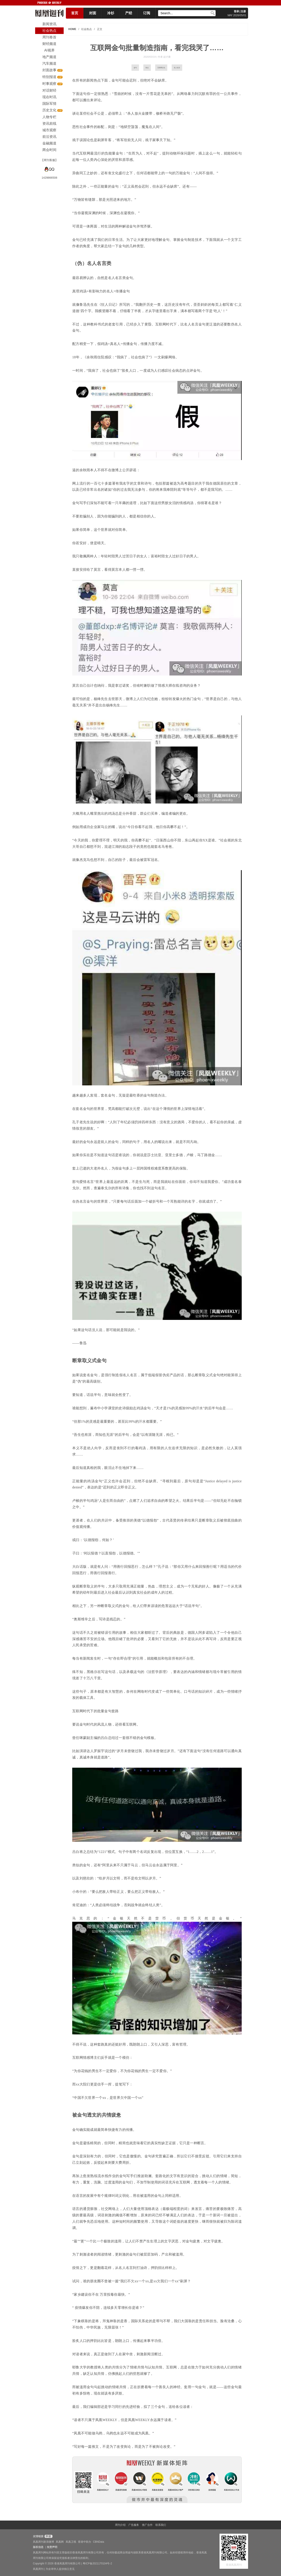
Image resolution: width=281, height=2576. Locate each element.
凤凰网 (60, 2541)
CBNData (98, 2541)
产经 (128, 13)
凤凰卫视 (71, 2541)
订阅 (146, 13)
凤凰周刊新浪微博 (43, 2541)
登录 (236, 11)
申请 (48, 2536)
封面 (92, 13)
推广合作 (147, 2524)
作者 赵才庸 (164, 56)
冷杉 (110, 13)
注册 (243, 11)
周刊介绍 (120, 2524)
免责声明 (52, 2547)
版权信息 (38, 2547)
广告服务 (133, 2524)
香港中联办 (84, 2541)
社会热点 (86, 29)
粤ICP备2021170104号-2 (97, 2563)
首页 (74, 13)
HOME (72, 29)
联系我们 (160, 2524)
